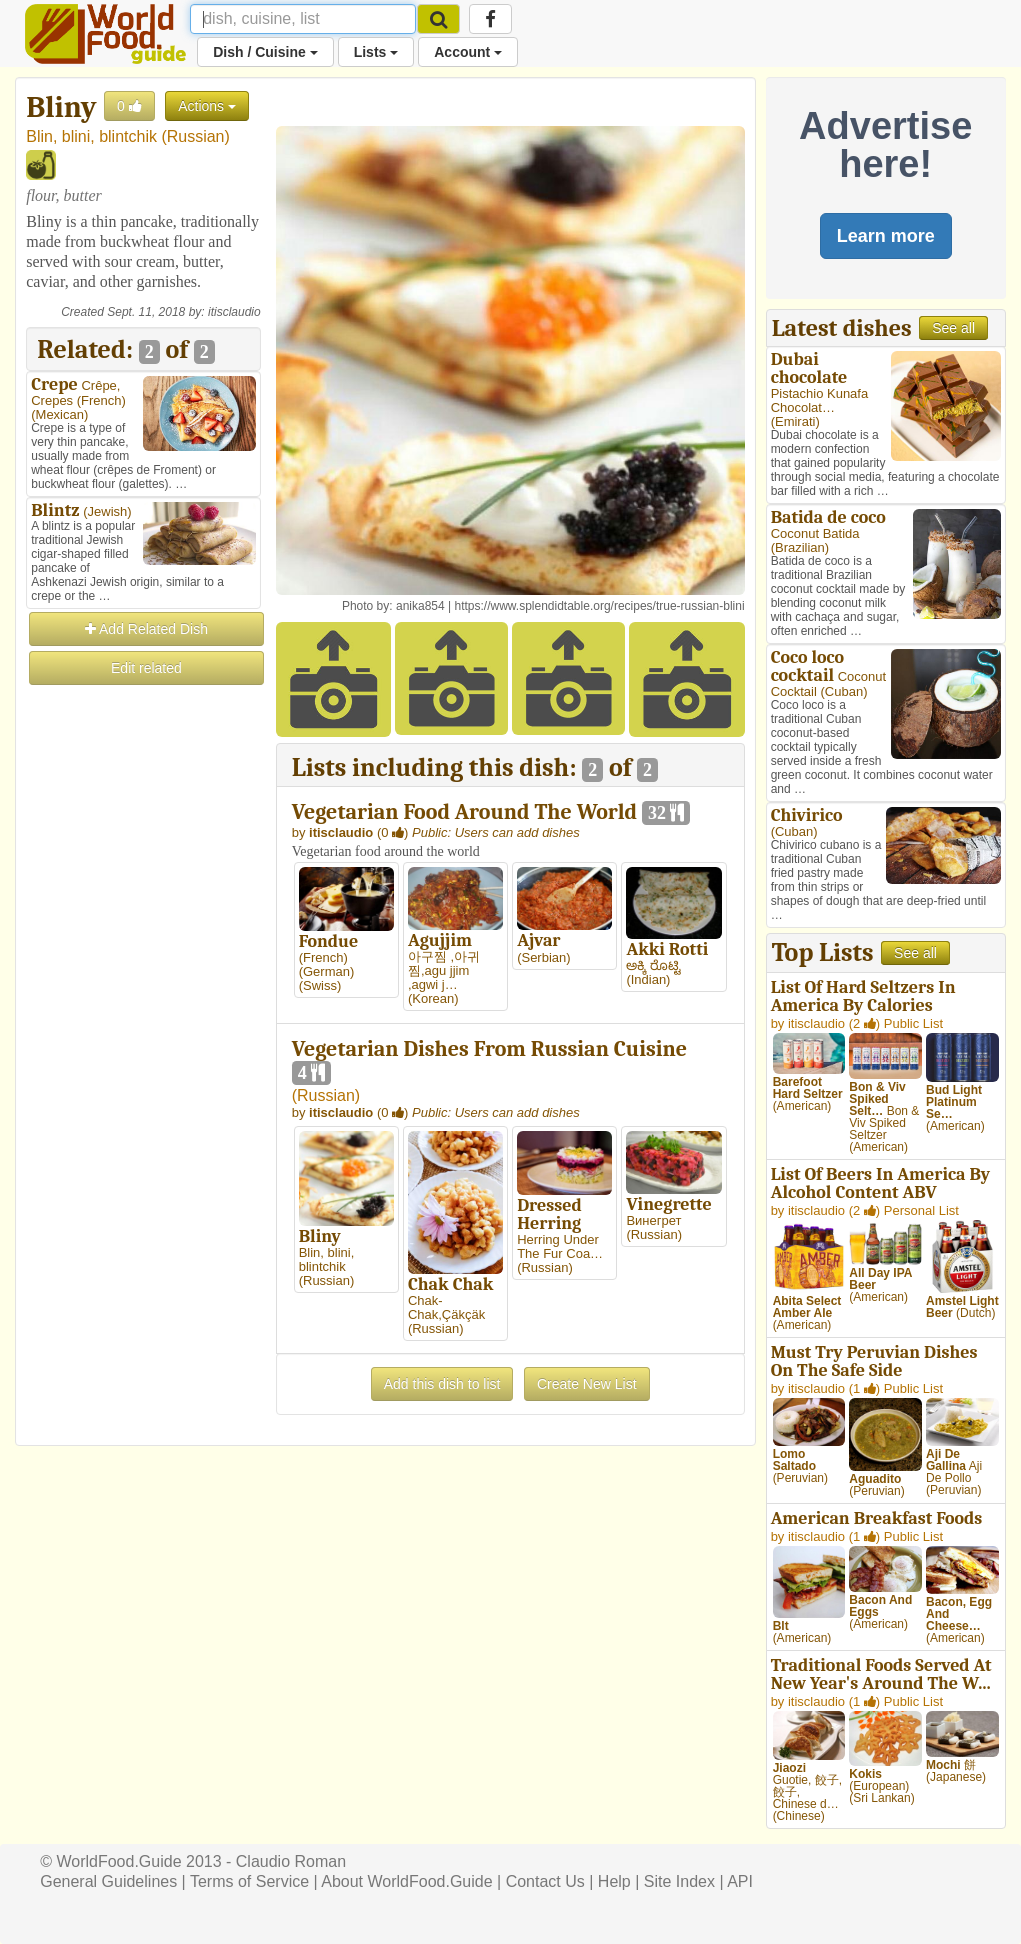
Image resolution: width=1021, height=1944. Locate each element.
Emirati (795, 421)
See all (953, 328)
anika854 (420, 606)
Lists (376, 52)
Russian (196, 136)
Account (468, 52)
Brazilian (800, 547)
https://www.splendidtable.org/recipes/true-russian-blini (599, 606)
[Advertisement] (143, 988)
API (740, 1881)
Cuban (844, 691)
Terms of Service (249, 1881)
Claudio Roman (291, 1861)
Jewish (108, 511)
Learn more (886, 236)
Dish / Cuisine (265, 52)
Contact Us (545, 1881)
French (101, 400)
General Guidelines (108, 1881)
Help (614, 1881)
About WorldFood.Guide (406, 1881)
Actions (207, 106)
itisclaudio (234, 312)
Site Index (679, 1881)
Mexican (60, 414)
